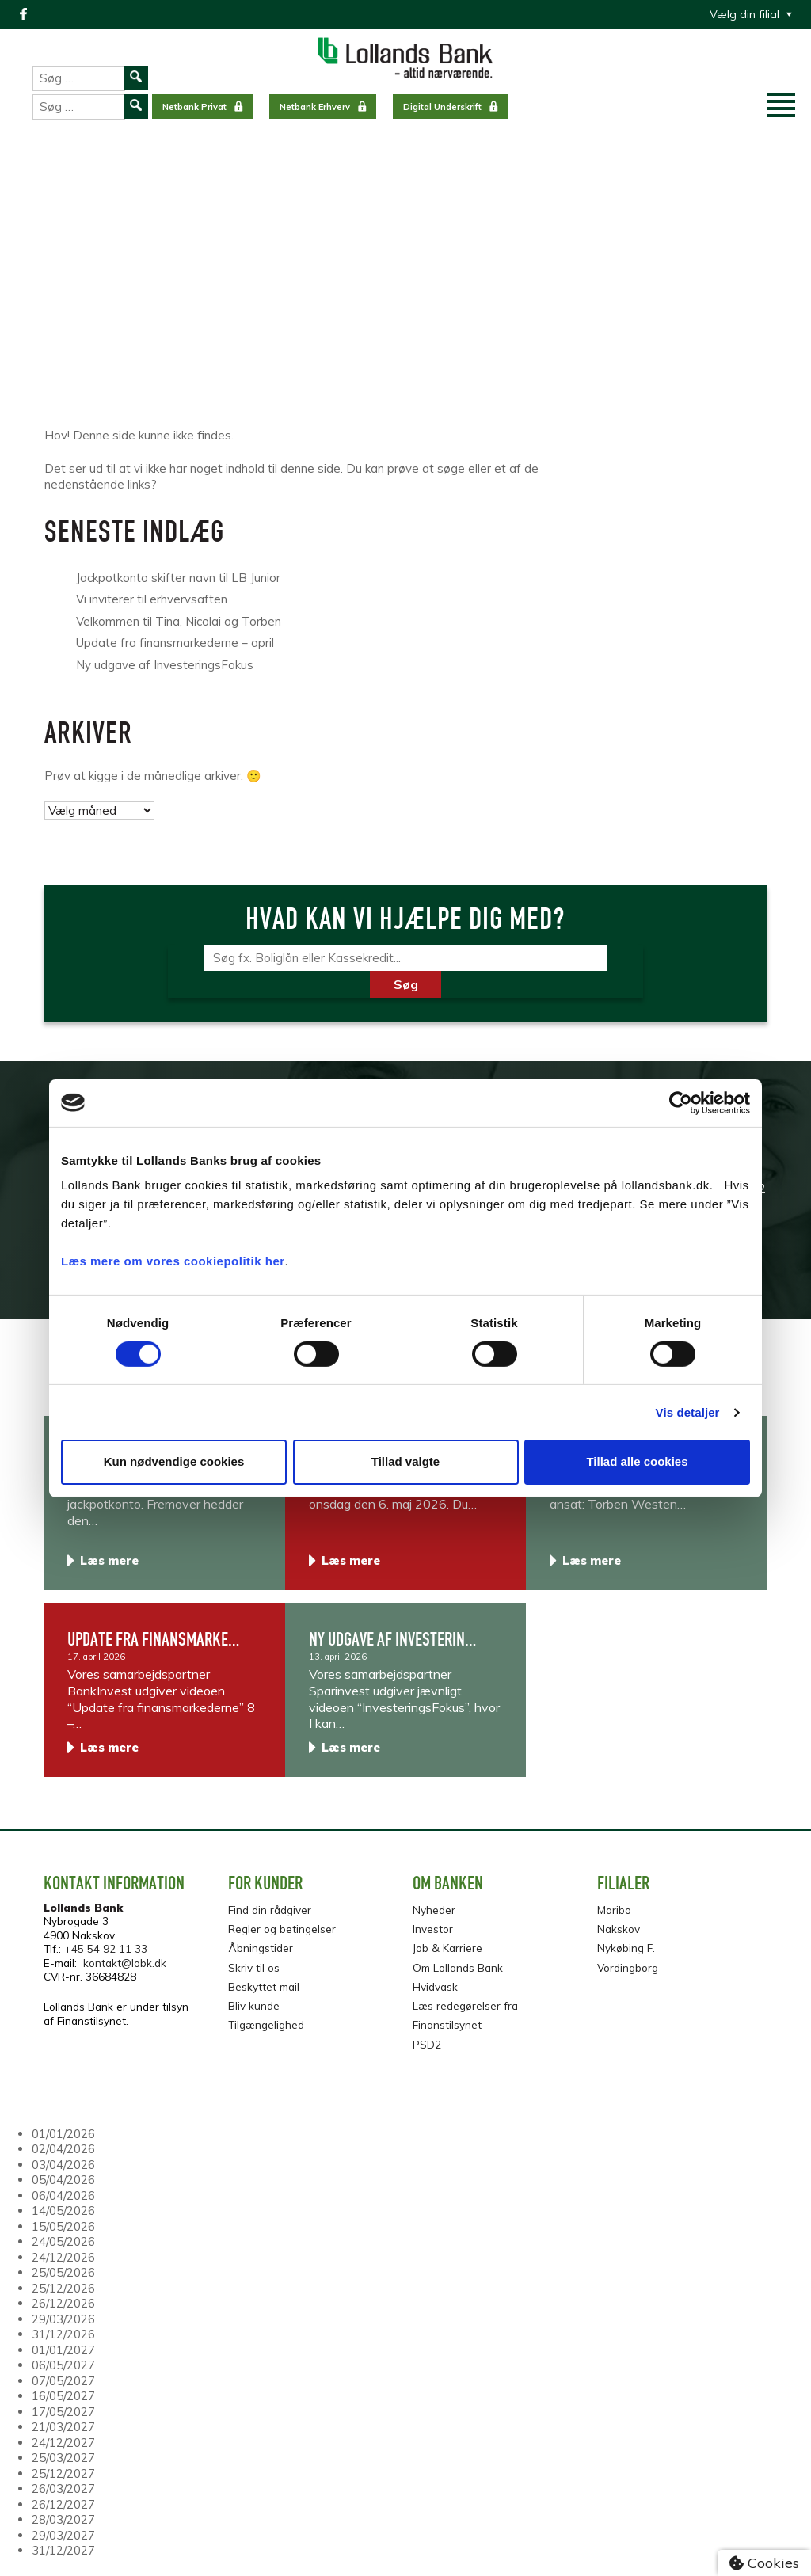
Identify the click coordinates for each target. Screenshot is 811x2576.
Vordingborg (627, 1967)
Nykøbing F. (626, 1947)
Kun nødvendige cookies (174, 1461)
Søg (406, 984)
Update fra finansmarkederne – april (175, 642)
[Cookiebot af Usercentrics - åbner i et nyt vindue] (680, 1102)
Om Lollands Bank (458, 1967)
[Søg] (405, 958)
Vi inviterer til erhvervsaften (151, 599)
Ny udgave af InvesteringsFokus (164, 664)
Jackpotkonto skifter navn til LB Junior (178, 577)
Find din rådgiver (269, 1909)
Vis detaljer (688, 1412)
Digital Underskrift (442, 106)
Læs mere (109, 1560)
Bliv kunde (254, 2005)
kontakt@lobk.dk (124, 1962)
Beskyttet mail (263, 1986)
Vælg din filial (744, 14)
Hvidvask (435, 1986)
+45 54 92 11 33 (105, 1948)
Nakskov (618, 1928)
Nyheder (434, 1909)
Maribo (614, 1909)
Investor (433, 1928)
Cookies (764, 2563)
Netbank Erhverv (315, 106)
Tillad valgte (405, 1461)
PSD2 (427, 2044)
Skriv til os (254, 1967)
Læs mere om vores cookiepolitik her (173, 1261)
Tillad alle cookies (636, 1461)
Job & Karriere (447, 1947)
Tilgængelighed (266, 2024)
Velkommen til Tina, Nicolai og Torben (178, 621)
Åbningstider (260, 1947)
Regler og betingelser (282, 1928)
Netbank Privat (194, 106)
